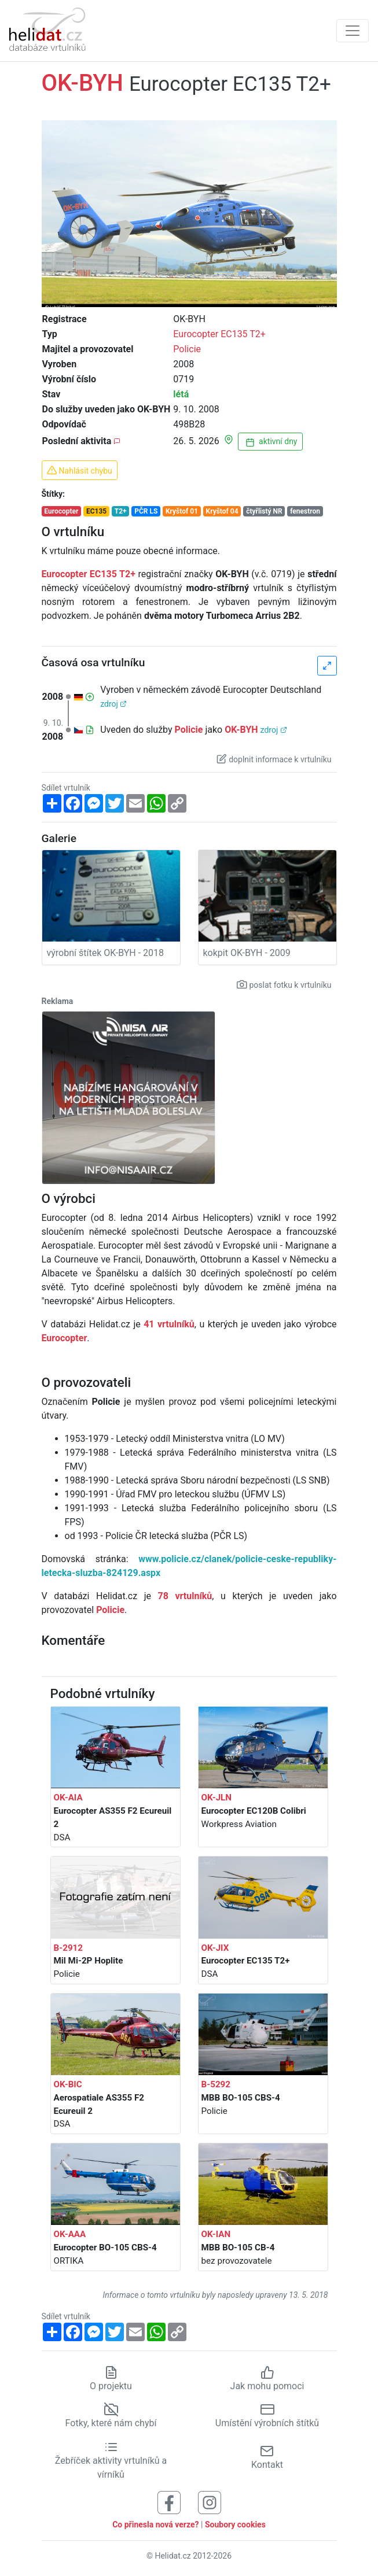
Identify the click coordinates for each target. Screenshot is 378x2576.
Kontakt (267, 2457)
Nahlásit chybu (79, 470)
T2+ (121, 511)
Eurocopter (61, 511)
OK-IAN (216, 2234)
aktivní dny (270, 442)
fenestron (305, 511)
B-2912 (68, 1948)
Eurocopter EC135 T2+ (219, 334)
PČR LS (145, 511)
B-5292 (216, 2084)
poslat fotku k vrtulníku (284, 984)
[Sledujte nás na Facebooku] (169, 2501)
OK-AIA (68, 1797)
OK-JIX (215, 1948)
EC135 (96, 511)
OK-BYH (241, 729)
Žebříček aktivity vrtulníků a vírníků (111, 2460)
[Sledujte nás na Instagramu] (209, 2501)
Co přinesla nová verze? (155, 2524)
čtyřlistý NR (264, 511)
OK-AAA (70, 2234)
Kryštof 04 (222, 511)
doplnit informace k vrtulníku (273, 759)
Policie (187, 349)
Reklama (58, 1001)
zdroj (113, 703)
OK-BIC (68, 2084)
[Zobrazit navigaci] (352, 30)
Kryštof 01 (182, 511)
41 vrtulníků (169, 1324)
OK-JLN (216, 1797)
